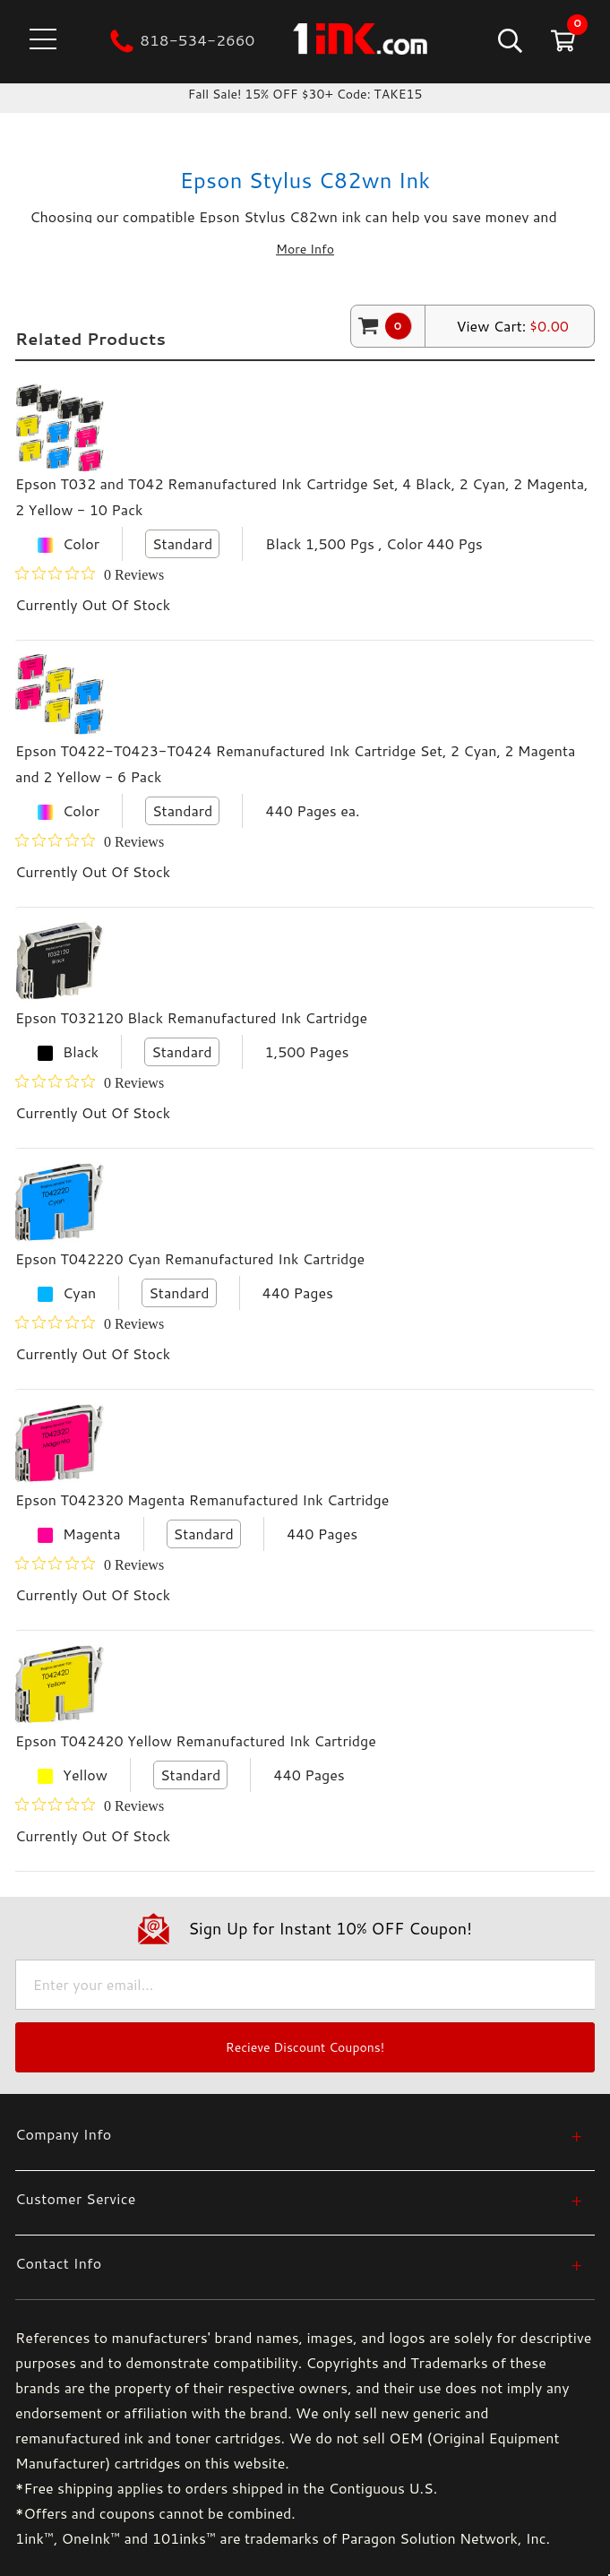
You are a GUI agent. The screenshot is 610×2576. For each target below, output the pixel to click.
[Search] (508, 39)
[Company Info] (298, 2134)
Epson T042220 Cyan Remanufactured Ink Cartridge (190, 1258)
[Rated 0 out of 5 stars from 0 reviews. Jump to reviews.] (89, 574)
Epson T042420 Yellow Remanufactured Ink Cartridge (195, 1740)
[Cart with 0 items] (561, 39)
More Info (305, 249)
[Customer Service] (298, 2198)
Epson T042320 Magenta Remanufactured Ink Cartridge (202, 1499)
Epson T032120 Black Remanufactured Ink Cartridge (191, 1017)
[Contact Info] (298, 2263)
